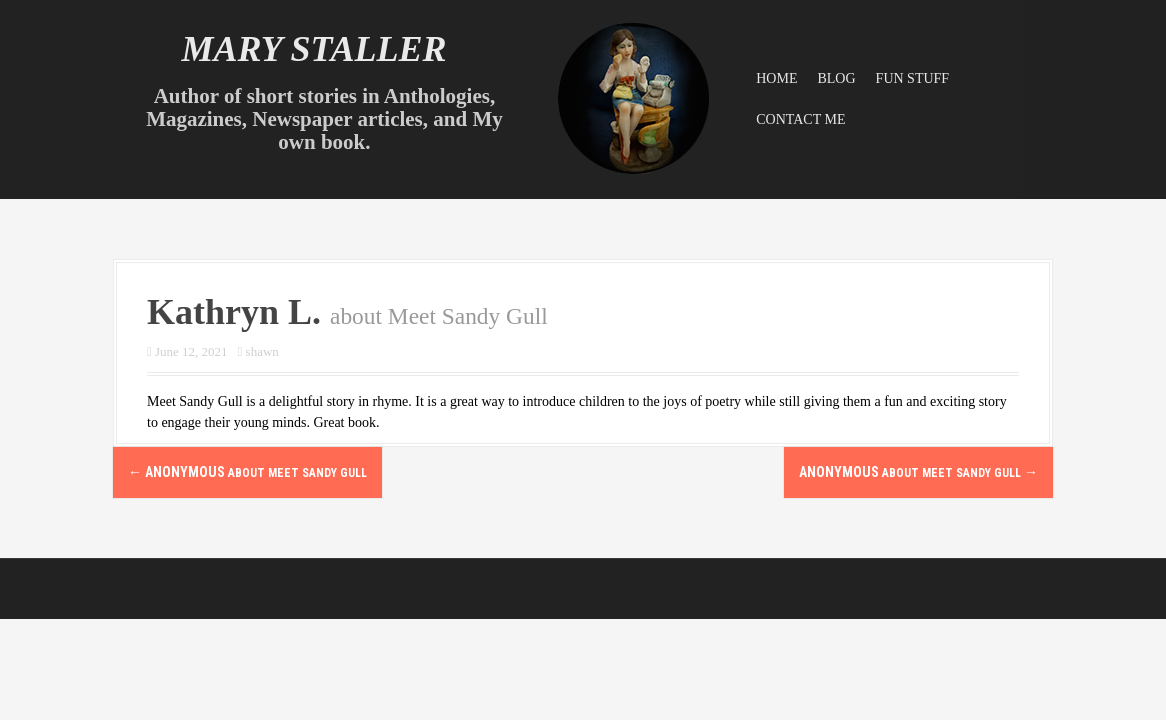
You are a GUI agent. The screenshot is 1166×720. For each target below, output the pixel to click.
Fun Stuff (913, 78)
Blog (836, 78)
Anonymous (247, 472)
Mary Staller (313, 49)
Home (776, 78)
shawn (262, 351)
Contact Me (800, 119)
